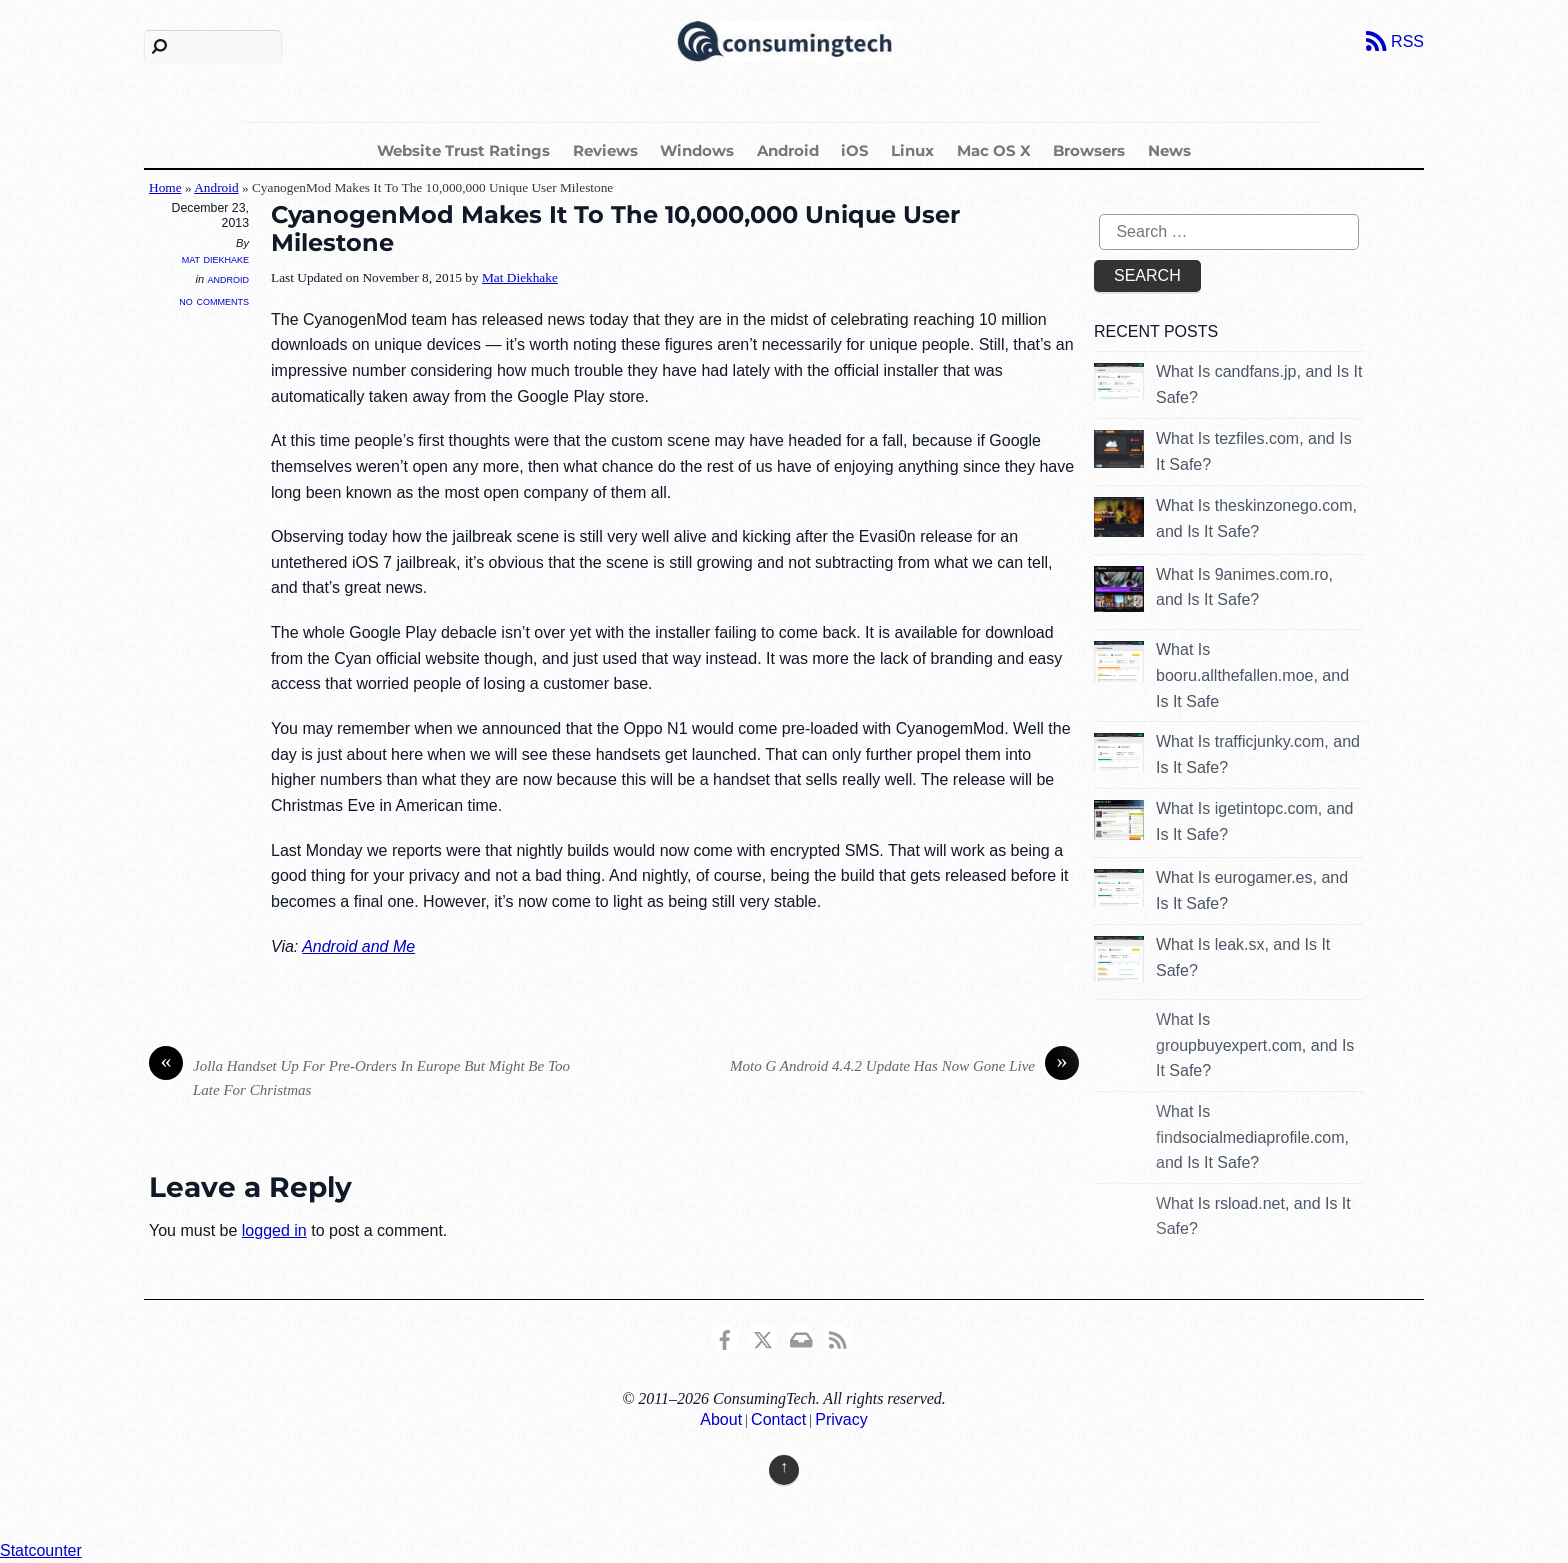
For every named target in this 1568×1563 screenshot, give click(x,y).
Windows (697, 150)
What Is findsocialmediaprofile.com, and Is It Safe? (1252, 1137)
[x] (763, 1337)
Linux (912, 150)
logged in (274, 1230)
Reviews (605, 150)
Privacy (841, 1419)
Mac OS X (994, 150)
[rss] (838, 1337)
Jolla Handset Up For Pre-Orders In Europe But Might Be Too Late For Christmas (359, 1076)
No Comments (214, 300)
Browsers (1089, 150)
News (1169, 150)
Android (788, 150)
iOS (855, 150)
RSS (1407, 41)
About (721, 1419)
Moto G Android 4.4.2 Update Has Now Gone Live (904, 1066)
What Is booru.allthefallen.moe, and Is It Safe (1252, 675)
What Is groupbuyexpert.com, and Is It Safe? (1255, 1045)
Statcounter (41, 1550)
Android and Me (358, 946)
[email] (800, 1337)
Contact (778, 1419)
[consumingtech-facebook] (725, 1337)
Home (165, 187)
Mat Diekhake (215, 259)
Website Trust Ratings (463, 150)
